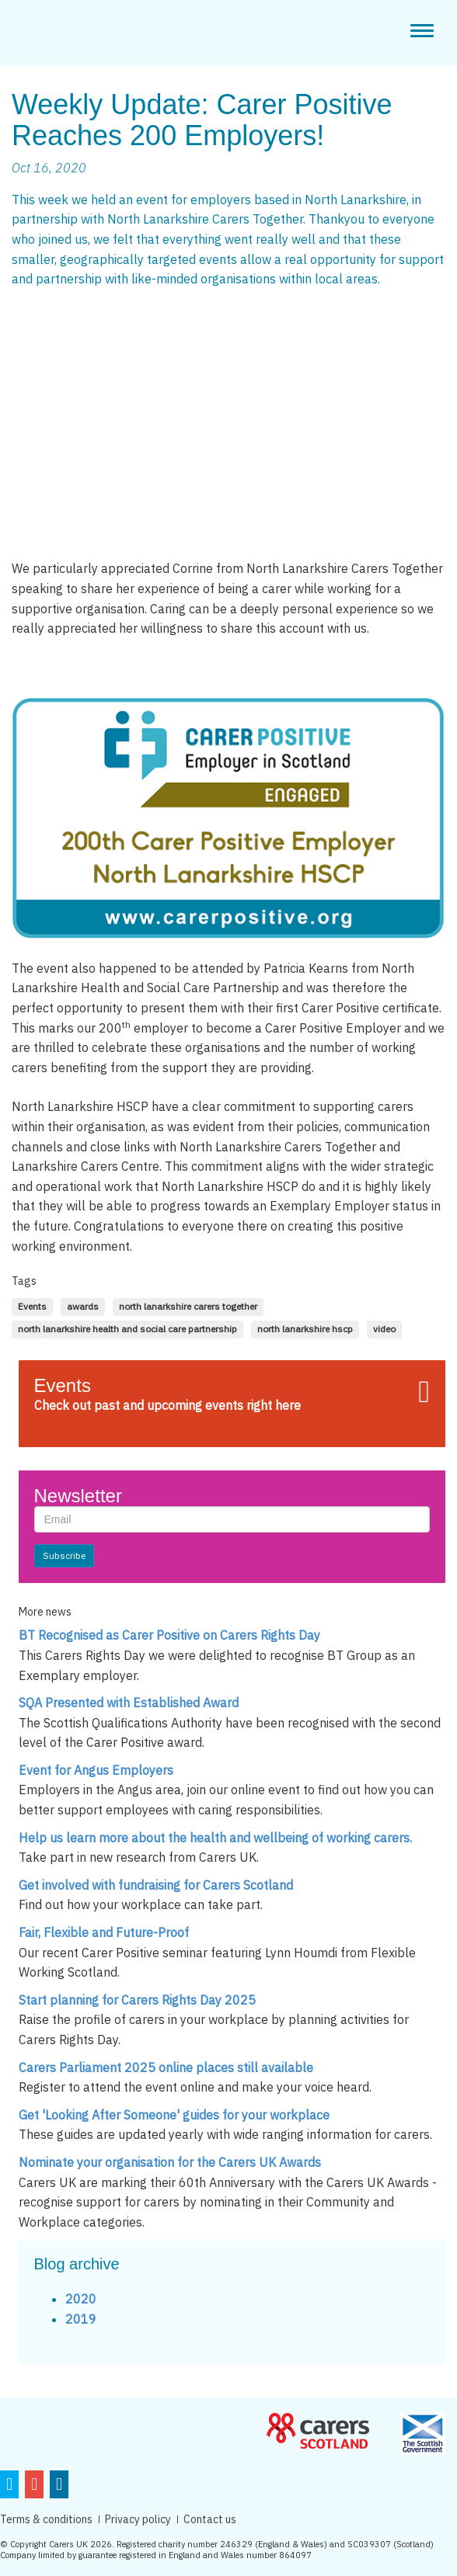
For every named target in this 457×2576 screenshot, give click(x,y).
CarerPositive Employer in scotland (79, 31)
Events (62, 1385)
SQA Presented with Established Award (129, 1702)
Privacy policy (138, 2519)
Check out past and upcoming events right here (167, 1405)
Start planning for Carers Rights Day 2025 (137, 2000)
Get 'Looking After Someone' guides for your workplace (174, 2115)
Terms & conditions (46, 2519)
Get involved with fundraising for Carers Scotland (156, 1885)
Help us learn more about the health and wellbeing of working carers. (215, 1837)
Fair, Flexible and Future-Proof (104, 1932)
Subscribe (64, 1555)
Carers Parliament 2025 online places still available (166, 2067)
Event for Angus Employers (96, 1770)
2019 (80, 2319)
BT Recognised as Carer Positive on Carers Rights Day (169, 1635)
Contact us (209, 2519)
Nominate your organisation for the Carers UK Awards (170, 2162)
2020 (80, 2299)
